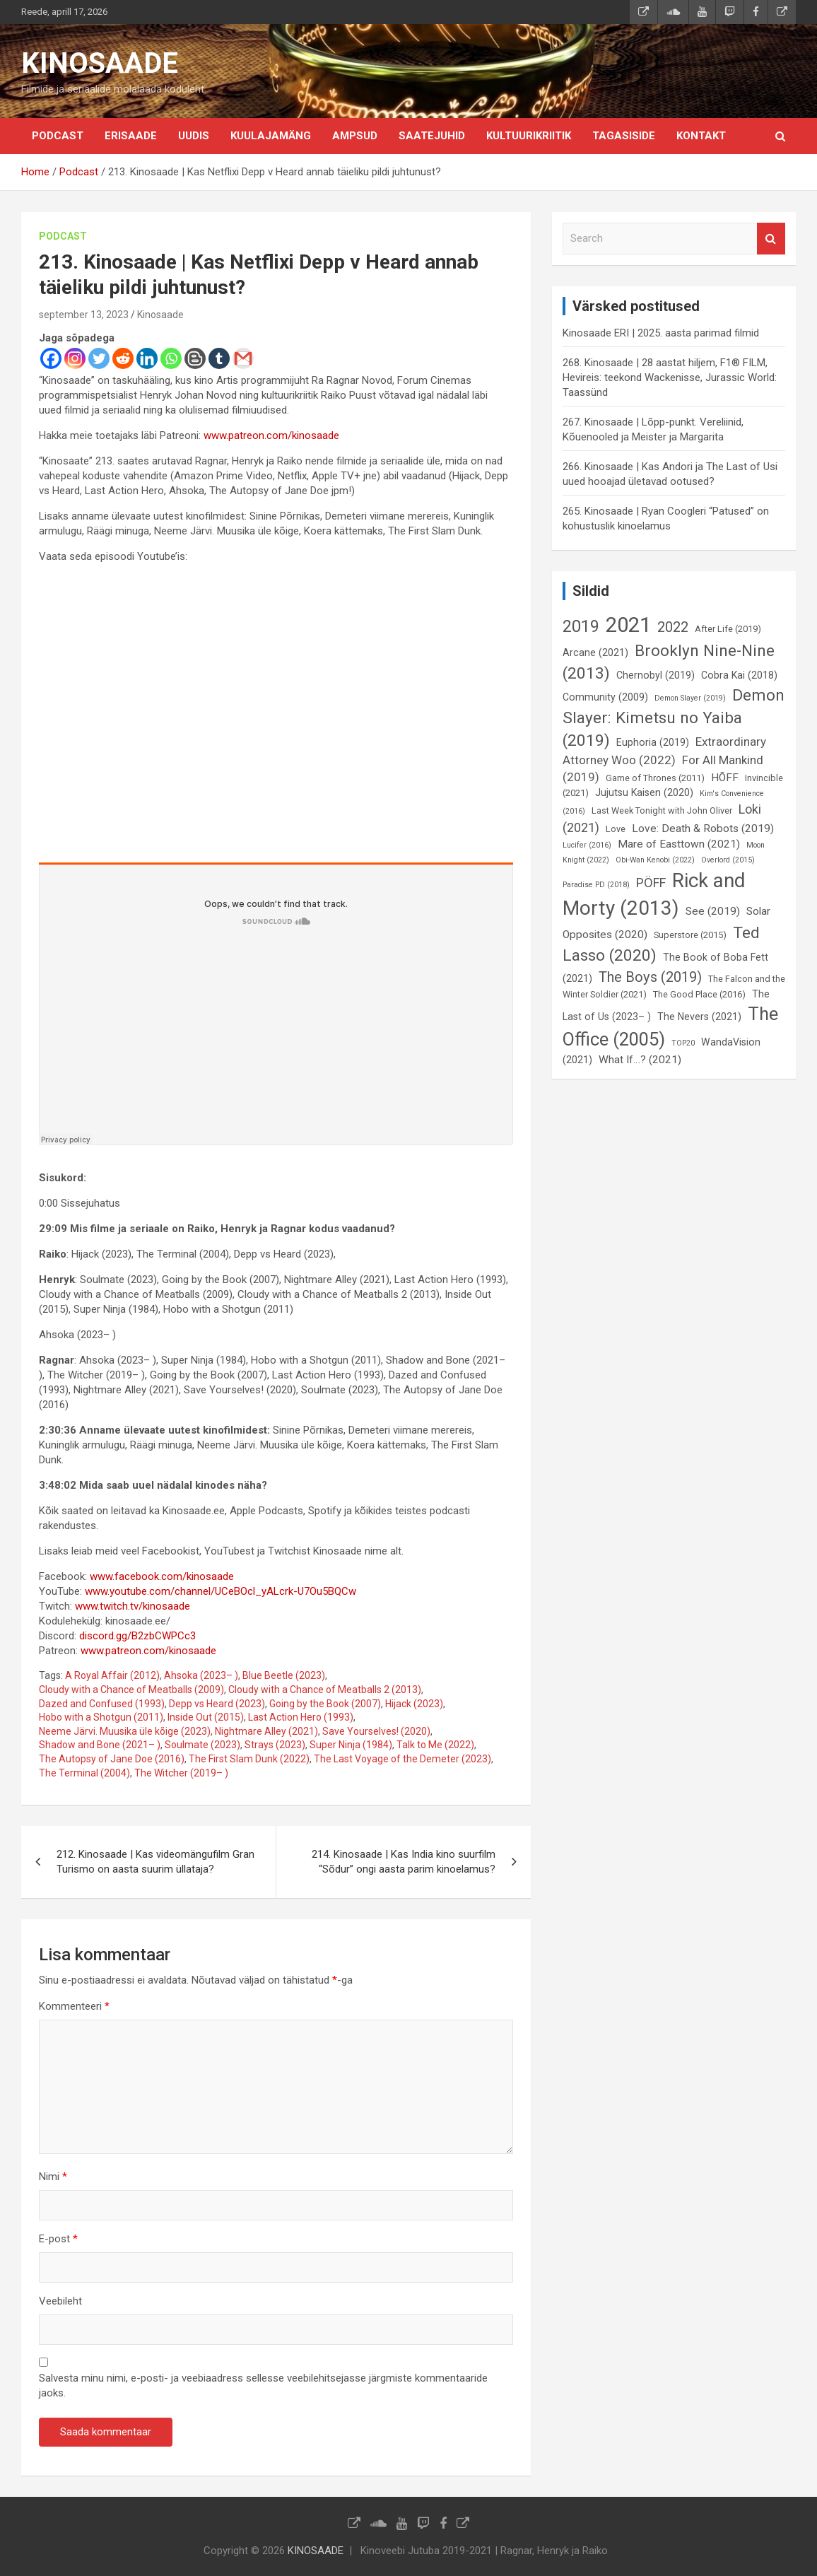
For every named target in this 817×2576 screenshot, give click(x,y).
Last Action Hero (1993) (300, 1717)
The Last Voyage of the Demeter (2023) (402, 1758)
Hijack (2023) (414, 1703)
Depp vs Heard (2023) (217, 1703)
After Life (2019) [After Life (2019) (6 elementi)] (728, 628)
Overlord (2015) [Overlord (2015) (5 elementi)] (728, 860)
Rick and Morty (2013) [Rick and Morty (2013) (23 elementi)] (654, 894)
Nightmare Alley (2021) (266, 1731)
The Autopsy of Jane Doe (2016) (111, 1758)
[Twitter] (99, 358)
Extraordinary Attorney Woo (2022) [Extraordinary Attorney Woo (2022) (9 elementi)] (664, 750)
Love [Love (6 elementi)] (615, 829)
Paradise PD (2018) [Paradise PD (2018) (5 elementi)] (596, 884)
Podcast (57, 135)
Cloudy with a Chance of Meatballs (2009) (131, 1689)
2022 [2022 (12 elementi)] (672, 627)
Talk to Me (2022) (435, 1744)
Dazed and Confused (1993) (102, 1703)
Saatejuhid (432, 135)
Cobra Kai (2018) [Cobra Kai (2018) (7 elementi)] (739, 675)
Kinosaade (160, 314)
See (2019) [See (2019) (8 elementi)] (713, 911)
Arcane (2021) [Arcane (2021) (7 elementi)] (595, 652)
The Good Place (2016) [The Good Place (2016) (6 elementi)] (699, 994)
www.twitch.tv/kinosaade (132, 1606)
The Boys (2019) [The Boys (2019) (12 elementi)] (650, 976)
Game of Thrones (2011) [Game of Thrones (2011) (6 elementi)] (655, 778)
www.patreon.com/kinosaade (271, 435)
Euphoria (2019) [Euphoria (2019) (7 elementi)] (652, 742)
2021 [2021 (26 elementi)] (628, 625)
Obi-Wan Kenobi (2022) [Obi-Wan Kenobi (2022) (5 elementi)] (655, 860)
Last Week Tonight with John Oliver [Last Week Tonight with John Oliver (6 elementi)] (662, 810)
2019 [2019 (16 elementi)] (581, 626)
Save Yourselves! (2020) (376, 1731)
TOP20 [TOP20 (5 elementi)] (683, 1043)
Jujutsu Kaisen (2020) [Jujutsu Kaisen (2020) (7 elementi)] (644, 792)
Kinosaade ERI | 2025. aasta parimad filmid (661, 333)
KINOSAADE (99, 63)
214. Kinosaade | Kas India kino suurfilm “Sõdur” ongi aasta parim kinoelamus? (403, 1861)
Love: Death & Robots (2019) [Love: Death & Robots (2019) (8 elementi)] (703, 828)
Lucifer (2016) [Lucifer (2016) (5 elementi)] (587, 845)
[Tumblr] (219, 358)
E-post (58, 2238)
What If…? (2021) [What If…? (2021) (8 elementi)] (640, 1059)
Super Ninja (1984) (351, 1744)
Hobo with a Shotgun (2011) (101, 1717)
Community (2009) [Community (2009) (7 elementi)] (605, 697)
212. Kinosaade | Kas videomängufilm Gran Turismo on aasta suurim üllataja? (155, 1861)
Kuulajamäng (270, 135)
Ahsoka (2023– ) (201, 1675)
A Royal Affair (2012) (112, 1675)
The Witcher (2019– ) (181, 1773)
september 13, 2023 (84, 314)
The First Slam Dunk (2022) (249, 1758)
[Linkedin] (147, 358)
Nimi (53, 2176)
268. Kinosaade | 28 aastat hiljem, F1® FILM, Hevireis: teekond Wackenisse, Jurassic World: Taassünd (670, 377)
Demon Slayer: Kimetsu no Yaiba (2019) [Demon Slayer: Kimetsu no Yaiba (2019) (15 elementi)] (673, 718)
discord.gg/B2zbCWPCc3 (137, 1635)
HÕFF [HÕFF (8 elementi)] (725, 777)
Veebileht (60, 2301)
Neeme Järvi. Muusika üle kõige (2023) (125, 1731)
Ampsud (354, 135)
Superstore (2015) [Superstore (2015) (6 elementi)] (690, 935)
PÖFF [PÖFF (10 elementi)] (651, 882)
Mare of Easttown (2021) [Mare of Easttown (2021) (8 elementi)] (679, 844)
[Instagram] (75, 358)
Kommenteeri (74, 2006)
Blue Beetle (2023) (283, 1675)
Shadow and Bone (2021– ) (99, 1744)
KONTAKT (701, 135)
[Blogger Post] (195, 358)
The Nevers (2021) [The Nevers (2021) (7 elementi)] (699, 1016)
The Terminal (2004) (84, 1773)
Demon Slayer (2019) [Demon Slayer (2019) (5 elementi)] (690, 698)
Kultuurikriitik (528, 135)
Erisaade (131, 135)
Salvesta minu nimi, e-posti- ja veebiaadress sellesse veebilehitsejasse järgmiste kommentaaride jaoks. (263, 2385)
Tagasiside (623, 135)
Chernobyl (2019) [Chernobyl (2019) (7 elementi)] (655, 675)
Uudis (193, 135)
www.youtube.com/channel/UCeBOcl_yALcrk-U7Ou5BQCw (220, 1591)
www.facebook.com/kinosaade (162, 1576)
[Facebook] (50, 358)
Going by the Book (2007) (325, 1703)
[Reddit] (123, 358)
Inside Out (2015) (205, 1717)
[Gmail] (243, 358)
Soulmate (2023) (202, 1744)
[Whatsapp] (171, 358)
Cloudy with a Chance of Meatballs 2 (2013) (324, 1689)
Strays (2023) (275, 1744)
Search (771, 238)
